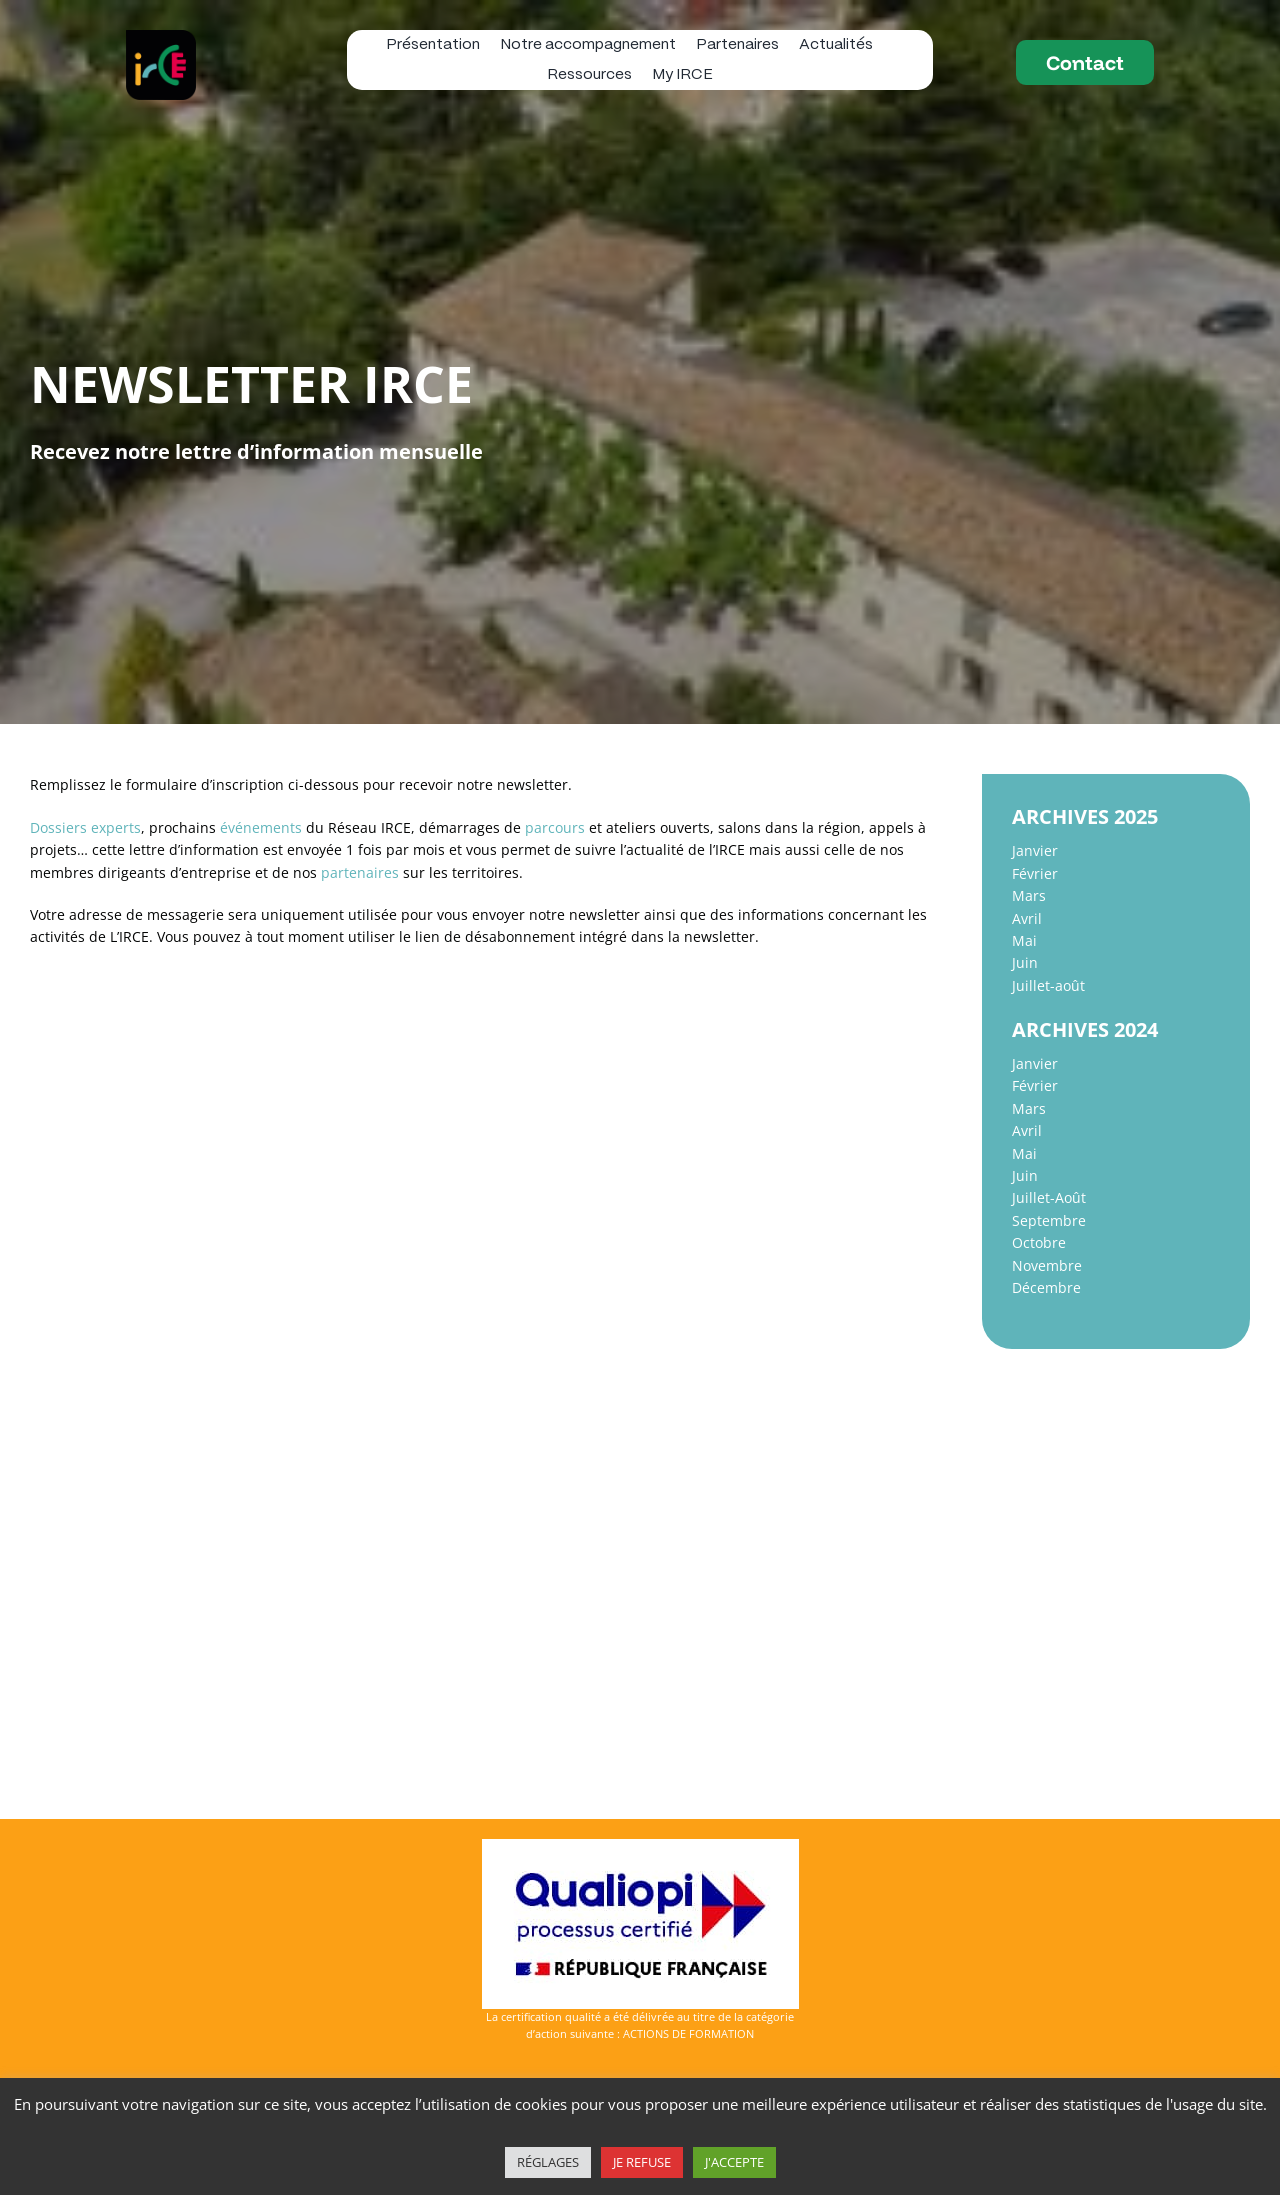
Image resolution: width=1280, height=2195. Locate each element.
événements (261, 827)
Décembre (1046, 1287)
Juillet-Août (1049, 1197)
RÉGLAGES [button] (548, 2162)
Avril (1027, 918)
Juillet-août (1048, 985)
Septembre (1049, 1220)
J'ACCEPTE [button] (734, 2162)
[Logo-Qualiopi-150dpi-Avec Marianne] (640, 1845)
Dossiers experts (85, 827)
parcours (555, 827)
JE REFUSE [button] (642, 2162)
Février (1035, 873)
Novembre (1047, 1265)
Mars (1029, 895)
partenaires (360, 872)
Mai (1024, 940)
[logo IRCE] (161, 36)
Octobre (1039, 1242)
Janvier (1035, 850)
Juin (1025, 962)
